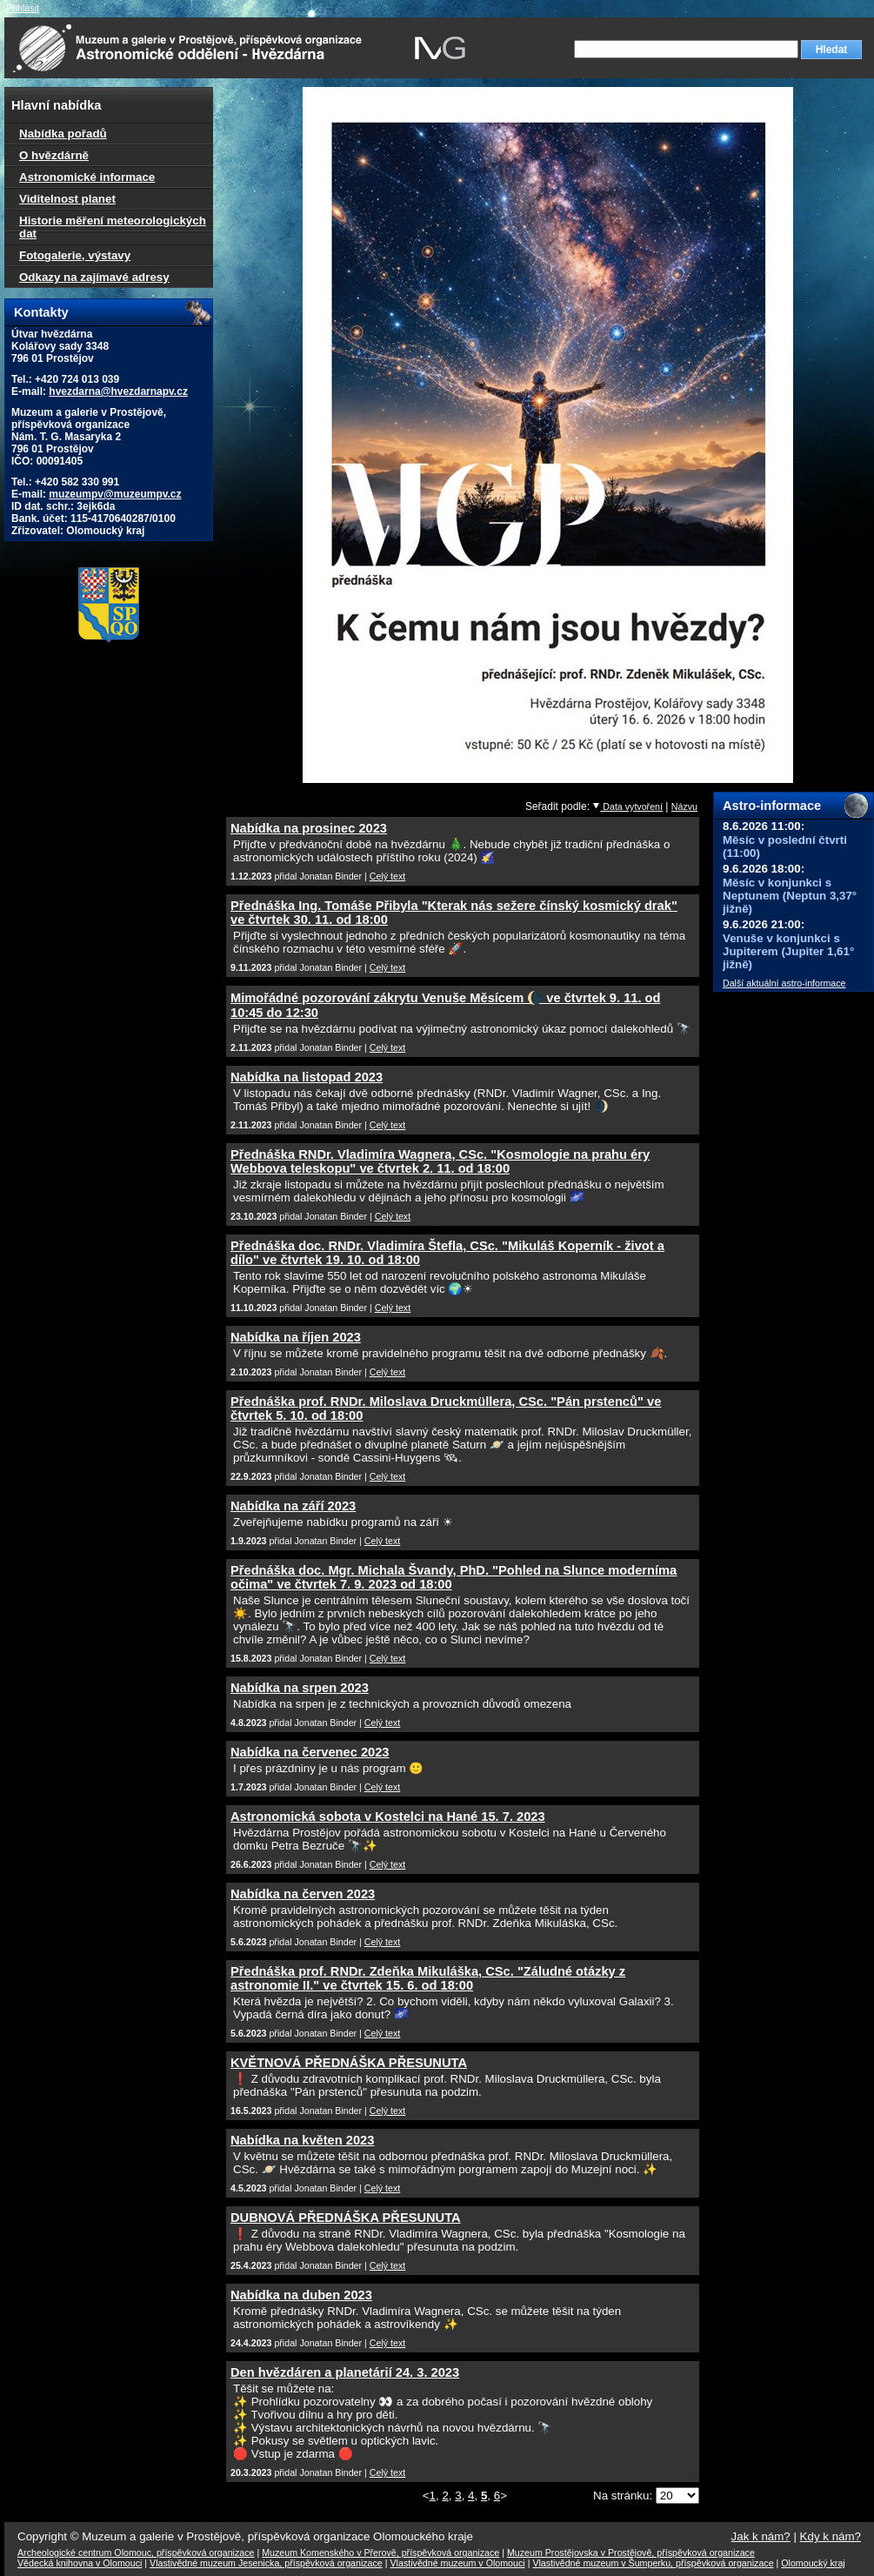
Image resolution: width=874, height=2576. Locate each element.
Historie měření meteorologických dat (112, 227)
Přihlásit (22, 8)
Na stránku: (624, 2495)
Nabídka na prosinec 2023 (308, 828)
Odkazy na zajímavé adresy (94, 277)
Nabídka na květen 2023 (302, 2140)
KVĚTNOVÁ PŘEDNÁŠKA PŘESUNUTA (348, 2063)
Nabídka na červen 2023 (302, 1894)
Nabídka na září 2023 (293, 1506)
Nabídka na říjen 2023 (295, 1337)
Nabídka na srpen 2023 (299, 1688)
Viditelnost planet (67, 198)
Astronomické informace (87, 177)
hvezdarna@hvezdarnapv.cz (118, 391)
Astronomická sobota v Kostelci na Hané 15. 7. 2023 (387, 1816)
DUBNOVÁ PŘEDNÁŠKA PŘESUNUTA (345, 2218)
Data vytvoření (627, 806)
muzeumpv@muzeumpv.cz (115, 494)
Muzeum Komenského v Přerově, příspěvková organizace (380, 2552)
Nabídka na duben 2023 (301, 2295)
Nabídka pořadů (63, 133)
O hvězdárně (54, 155)
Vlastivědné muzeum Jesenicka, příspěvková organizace (266, 2563)
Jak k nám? (761, 2536)
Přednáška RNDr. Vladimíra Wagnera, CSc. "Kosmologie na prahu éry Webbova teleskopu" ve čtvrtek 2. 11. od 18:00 (440, 1161)
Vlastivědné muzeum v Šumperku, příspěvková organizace (652, 2563)
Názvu (684, 806)
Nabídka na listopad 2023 (306, 1077)
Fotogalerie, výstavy (74, 255)
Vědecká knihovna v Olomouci (79, 2563)
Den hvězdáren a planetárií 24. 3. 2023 (344, 2372)
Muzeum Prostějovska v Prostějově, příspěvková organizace (631, 2552)
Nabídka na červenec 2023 (310, 1752)
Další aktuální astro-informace (784, 983)
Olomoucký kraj (812, 2563)
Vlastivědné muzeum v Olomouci (457, 2563)
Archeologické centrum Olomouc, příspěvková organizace (135, 2552)
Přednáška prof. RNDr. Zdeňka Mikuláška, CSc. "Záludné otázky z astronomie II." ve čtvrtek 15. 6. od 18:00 (427, 1978)
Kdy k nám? (830, 2536)
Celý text (387, 876)
